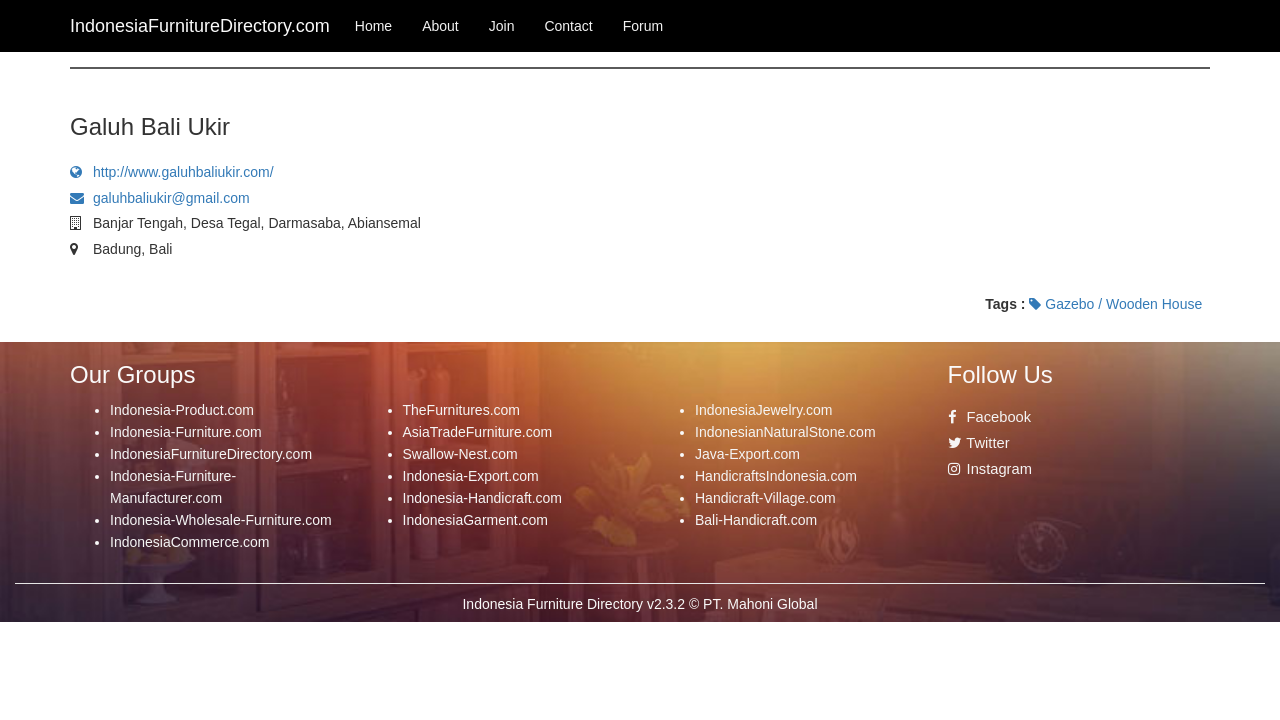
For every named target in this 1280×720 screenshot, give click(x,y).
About (440, 26)
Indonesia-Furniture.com (186, 432)
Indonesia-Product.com (182, 410)
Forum (643, 26)
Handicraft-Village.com (765, 498)
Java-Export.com (747, 454)
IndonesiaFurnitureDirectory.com (211, 454)
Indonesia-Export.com (471, 476)
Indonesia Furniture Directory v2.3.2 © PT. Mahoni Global (639, 604)
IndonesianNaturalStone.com (785, 432)
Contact (568, 26)
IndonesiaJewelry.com (763, 410)
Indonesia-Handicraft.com (483, 498)
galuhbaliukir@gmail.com (160, 198)
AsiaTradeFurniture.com (478, 432)
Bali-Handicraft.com (756, 520)
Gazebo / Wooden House (1115, 304)
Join (502, 26)
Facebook (990, 417)
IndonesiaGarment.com (476, 520)
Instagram (990, 469)
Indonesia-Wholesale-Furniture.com (221, 520)
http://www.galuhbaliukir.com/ (172, 172)
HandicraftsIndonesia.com (776, 476)
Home (373, 26)
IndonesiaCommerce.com (190, 542)
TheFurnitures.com (461, 410)
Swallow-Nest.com (460, 454)
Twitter (979, 443)
